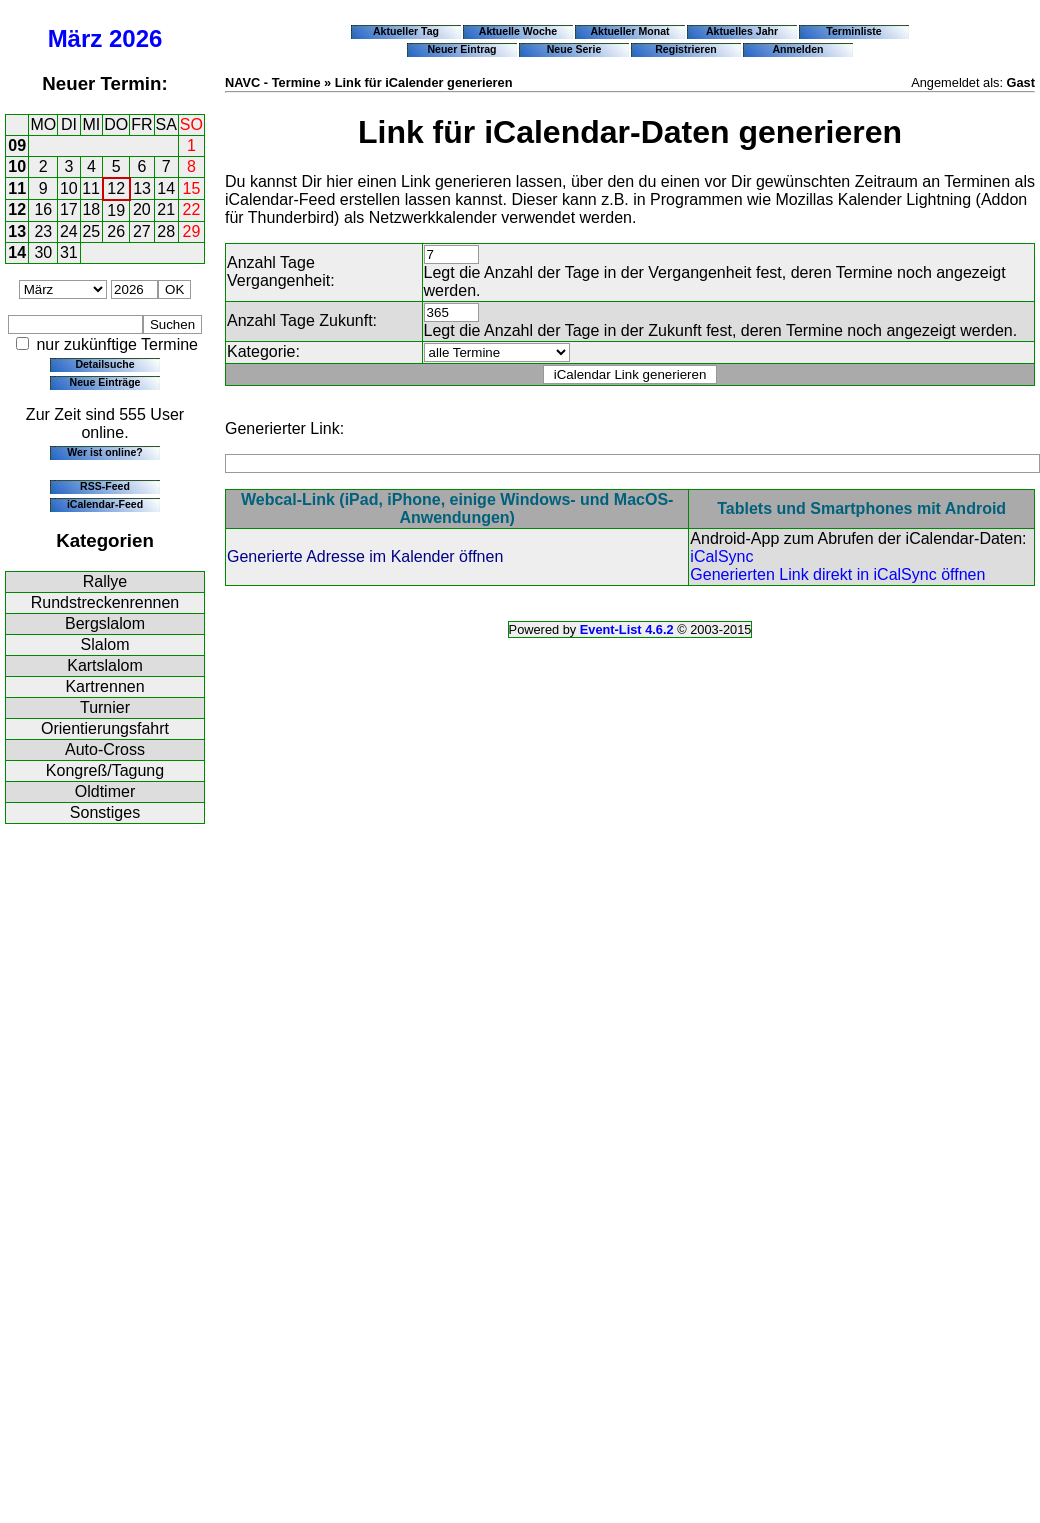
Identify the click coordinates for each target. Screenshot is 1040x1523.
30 (43, 252)
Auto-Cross (105, 749)
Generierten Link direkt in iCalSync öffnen (837, 574)
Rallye (105, 581)
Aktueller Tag (406, 31)
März (75, 38)
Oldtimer (105, 791)
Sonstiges (105, 812)
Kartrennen (104, 686)
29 (192, 231)
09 (17, 145)
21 (166, 209)
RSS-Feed (105, 486)
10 (17, 166)
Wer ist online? (104, 452)
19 (116, 210)
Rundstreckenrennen (105, 602)
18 (91, 209)
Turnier (105, 707)
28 (166, 231)
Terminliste (853, 31)
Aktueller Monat (629, 31)
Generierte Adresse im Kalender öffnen (365, 556)
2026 (135, 38)
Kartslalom (105, 665)
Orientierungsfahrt (105, 728)
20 (142, 209)
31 (69, 252)
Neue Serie (574, 49)
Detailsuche (104, 364)
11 (17, 188)
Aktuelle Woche (518, 31)
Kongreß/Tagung (105, 770)
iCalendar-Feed (105, 504)
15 (192, 188)
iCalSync (721, 556)
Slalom (105, 644)
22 (192, 209)
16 (43, 209)
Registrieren (686, 49)
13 (142, 188)
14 (166, 188)
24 (69, 231)
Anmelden (798, 49)
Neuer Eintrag (461, 49)
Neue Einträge (105, 382)
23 (43, 231)
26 (116, 231)
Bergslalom (105, 623)
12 (116, 188)
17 (69, 209)
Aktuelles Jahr (742, 31)
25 (91, 231)
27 (142, 231)
